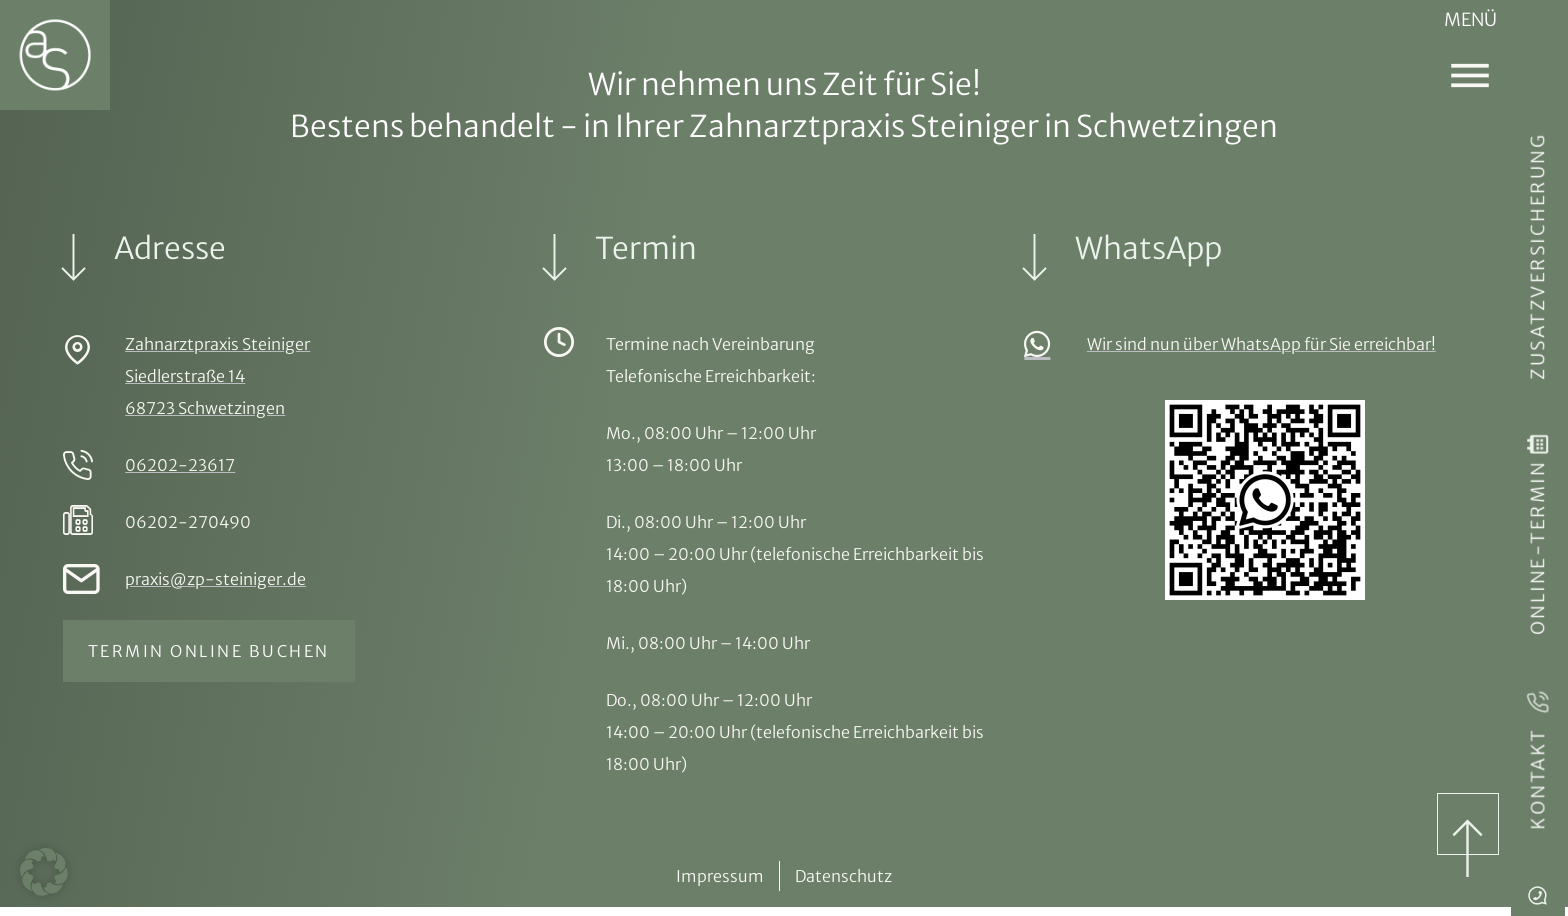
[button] (44, 872)
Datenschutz (843, 885)
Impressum (720, 885)
